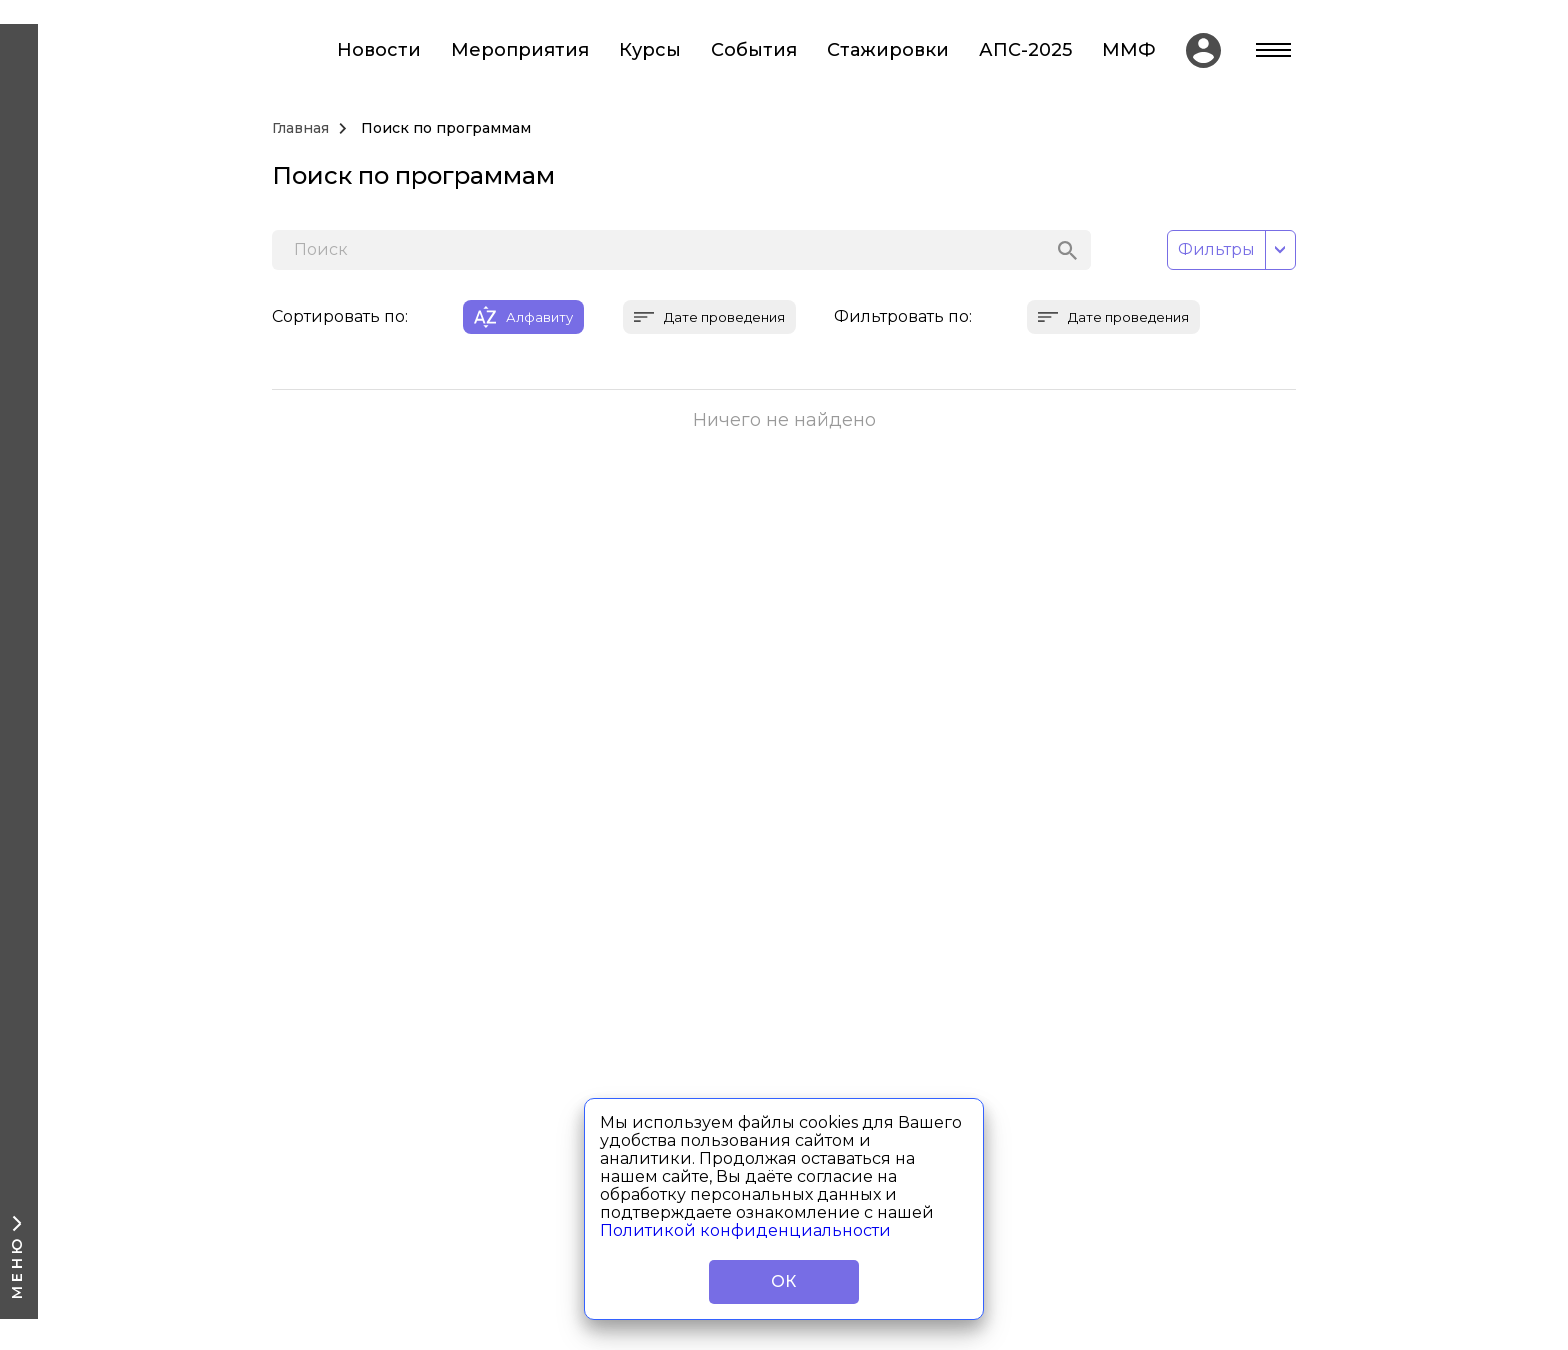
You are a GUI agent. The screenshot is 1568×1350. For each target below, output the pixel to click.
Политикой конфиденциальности (745, 1230)
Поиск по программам (446, 128)
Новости (379, 50)
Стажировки (888, 50)
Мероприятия (520, 50)
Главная (300, 128)
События (754, 50)
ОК (784, 1281)
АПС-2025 (1025, 50)
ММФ (1129, 50)
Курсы (650, 50)
